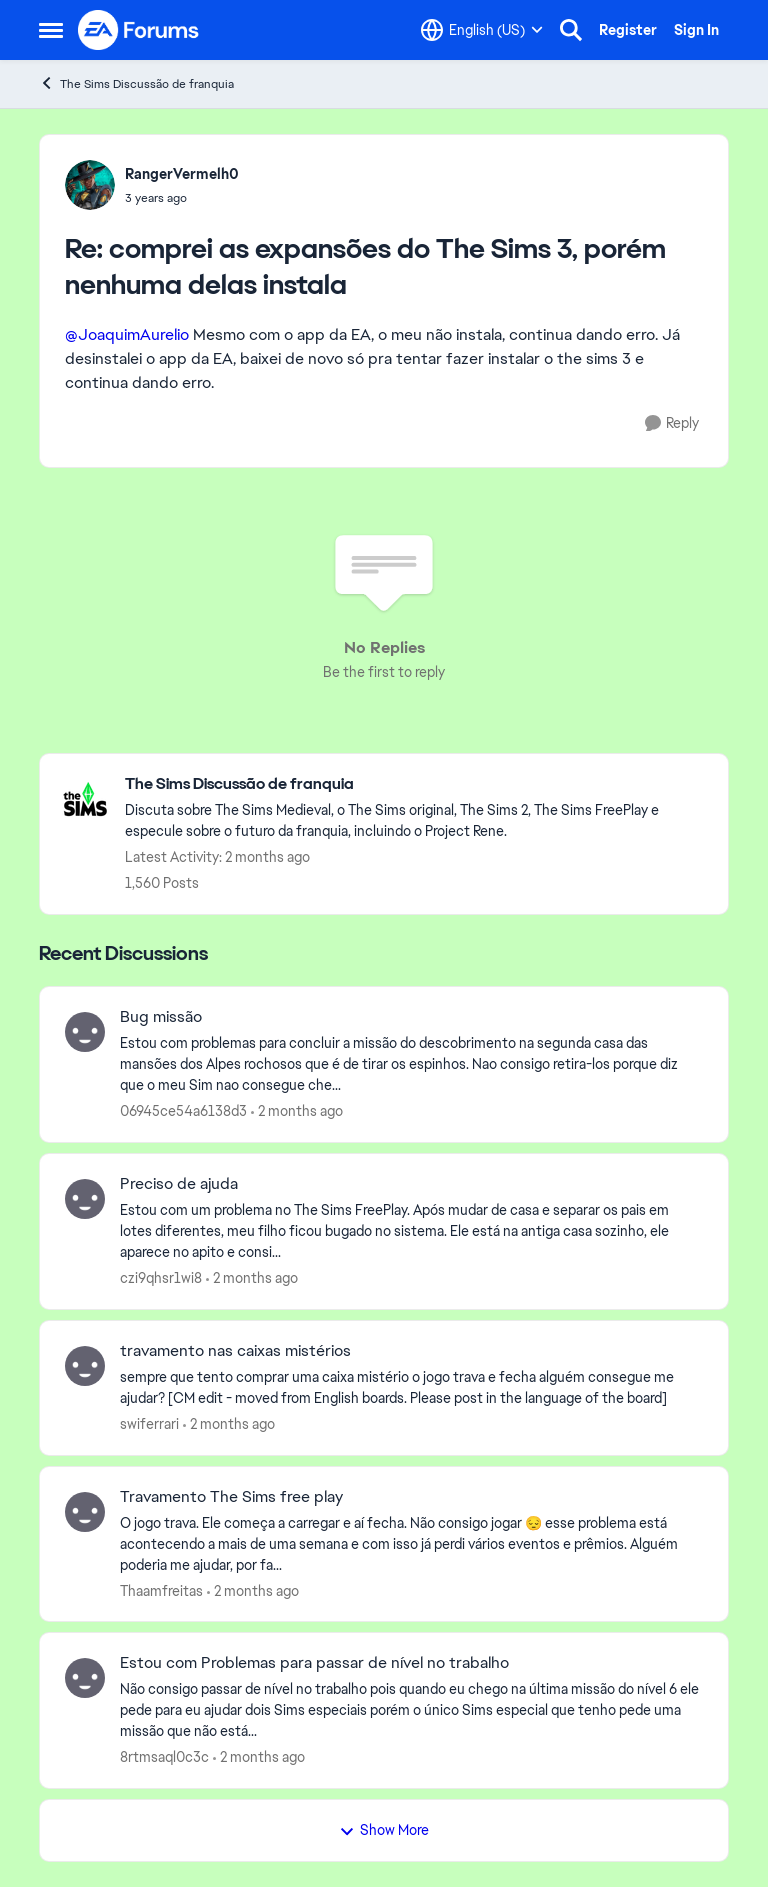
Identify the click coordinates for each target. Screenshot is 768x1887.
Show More (384, 1830)
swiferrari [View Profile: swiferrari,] (149, 1424)
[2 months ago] (297, 1111)
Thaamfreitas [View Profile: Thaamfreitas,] (161, 1590)
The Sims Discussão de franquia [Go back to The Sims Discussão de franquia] (136, 83)
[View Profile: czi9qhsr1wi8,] (85, 1199)
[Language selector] (482, 30)
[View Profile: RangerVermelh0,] (90, 185)
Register (628, 30)
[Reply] (672, 423)
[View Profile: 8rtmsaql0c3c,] (85, 1678)
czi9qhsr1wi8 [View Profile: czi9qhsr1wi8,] (161, 1278)
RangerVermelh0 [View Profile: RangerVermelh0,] (182, 174)
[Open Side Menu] (51, 30)
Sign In (696, 30)
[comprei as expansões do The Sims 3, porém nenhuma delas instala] (182, 198)
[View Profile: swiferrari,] (85, 1366)
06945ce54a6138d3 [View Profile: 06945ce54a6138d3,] (183, 1111)
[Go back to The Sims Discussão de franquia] (416, 784)
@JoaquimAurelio (127, 334)
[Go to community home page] (139, 30)
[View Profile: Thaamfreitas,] (85, 1512)
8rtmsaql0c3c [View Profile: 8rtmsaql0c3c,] (164, 1757)
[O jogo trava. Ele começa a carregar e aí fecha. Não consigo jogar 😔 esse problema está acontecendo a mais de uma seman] (411, 1543)
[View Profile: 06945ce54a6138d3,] (85, 1032)
